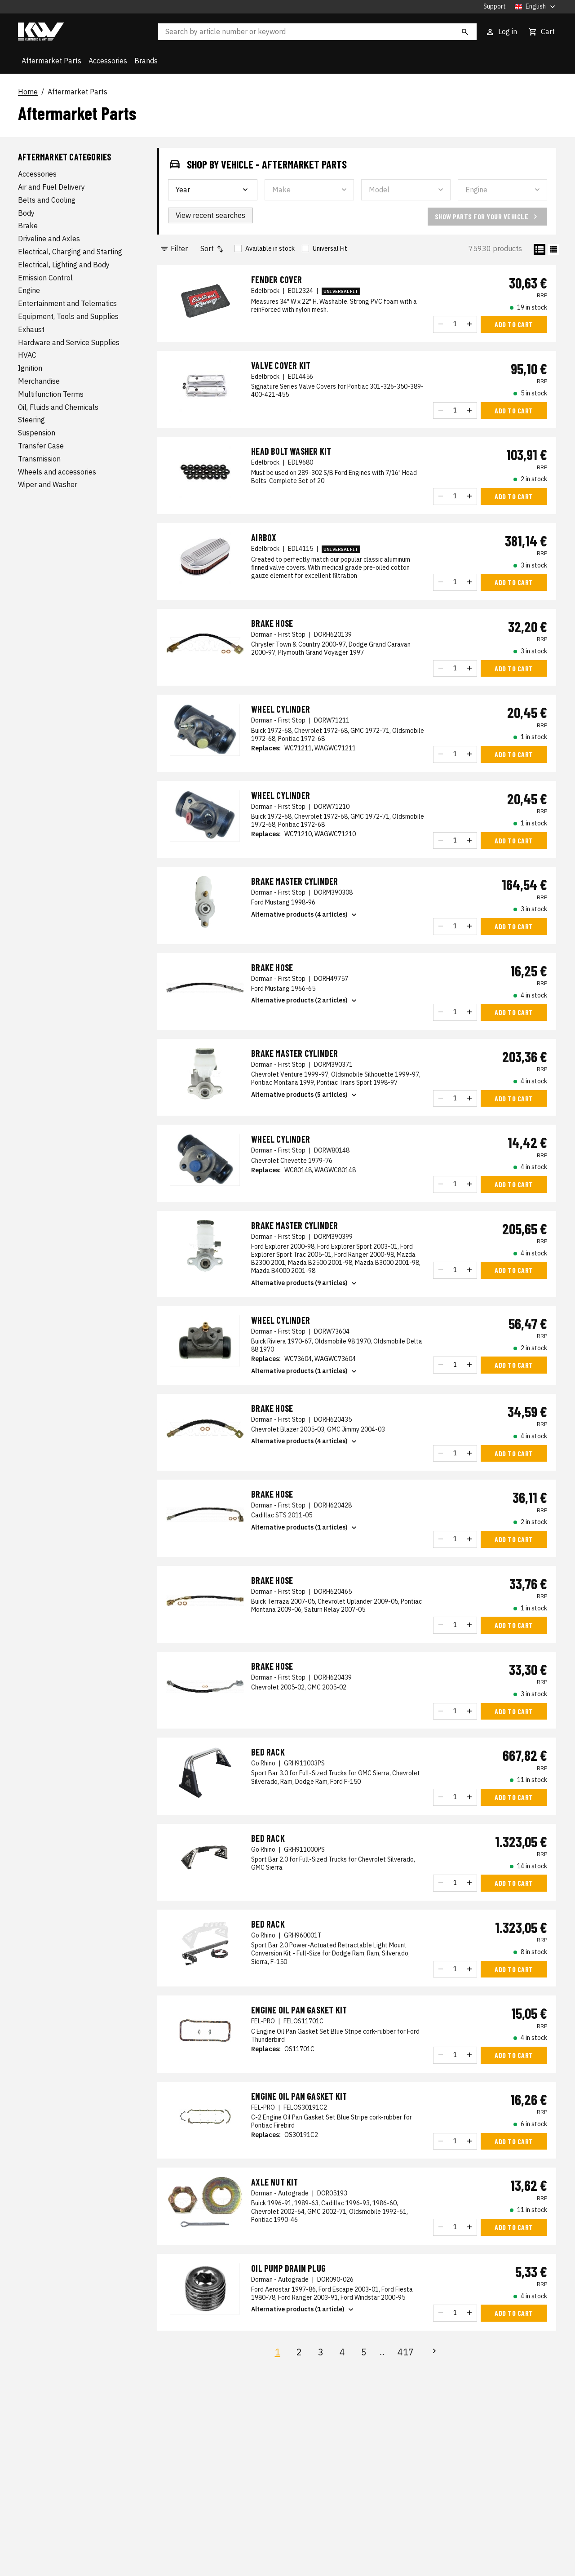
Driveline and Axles (49, 238)
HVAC (27, 354)
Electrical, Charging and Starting (70, 251)
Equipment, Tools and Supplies (68, 316)
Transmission (39, 458)
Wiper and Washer (47, 484)
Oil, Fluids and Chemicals (58, 407)
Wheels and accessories (57, 471)
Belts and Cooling (46, 199)
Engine (29, 290)
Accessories (107, 60)
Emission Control (45, 277)
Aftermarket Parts (51, 60)
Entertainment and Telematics (67, 303)
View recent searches (210, 215)
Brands (146, 60)
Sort (212, 248)
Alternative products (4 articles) (304, 914)
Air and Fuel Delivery (51, 186)
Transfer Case (41, 445)
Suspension (36, 432)
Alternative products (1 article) (303, 2309)
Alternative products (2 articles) (304, 1000)
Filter (174, 248)
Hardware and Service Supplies (68, 342)
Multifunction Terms (51, 394)
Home (28, 92)
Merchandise (39, 381)
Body (26, 212)
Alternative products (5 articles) (304, 1095)
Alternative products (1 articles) (304, 1371)
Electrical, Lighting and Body (64, 264)
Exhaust (31, 329)
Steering (31, 419)
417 (406, 2352)
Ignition (30, 368)
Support (494, 6)
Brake (28, 225)
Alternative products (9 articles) (304, 1283)
